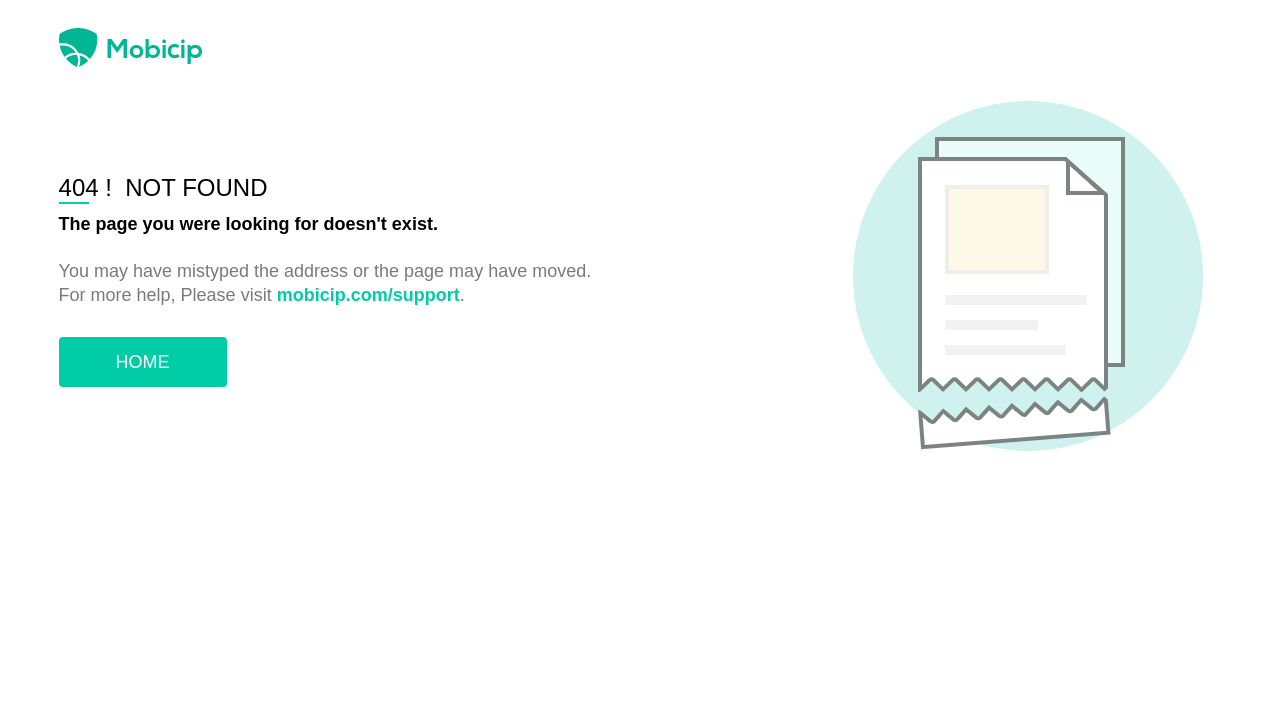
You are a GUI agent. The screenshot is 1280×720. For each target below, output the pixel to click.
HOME (143, 362)
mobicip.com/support (368, 295)
